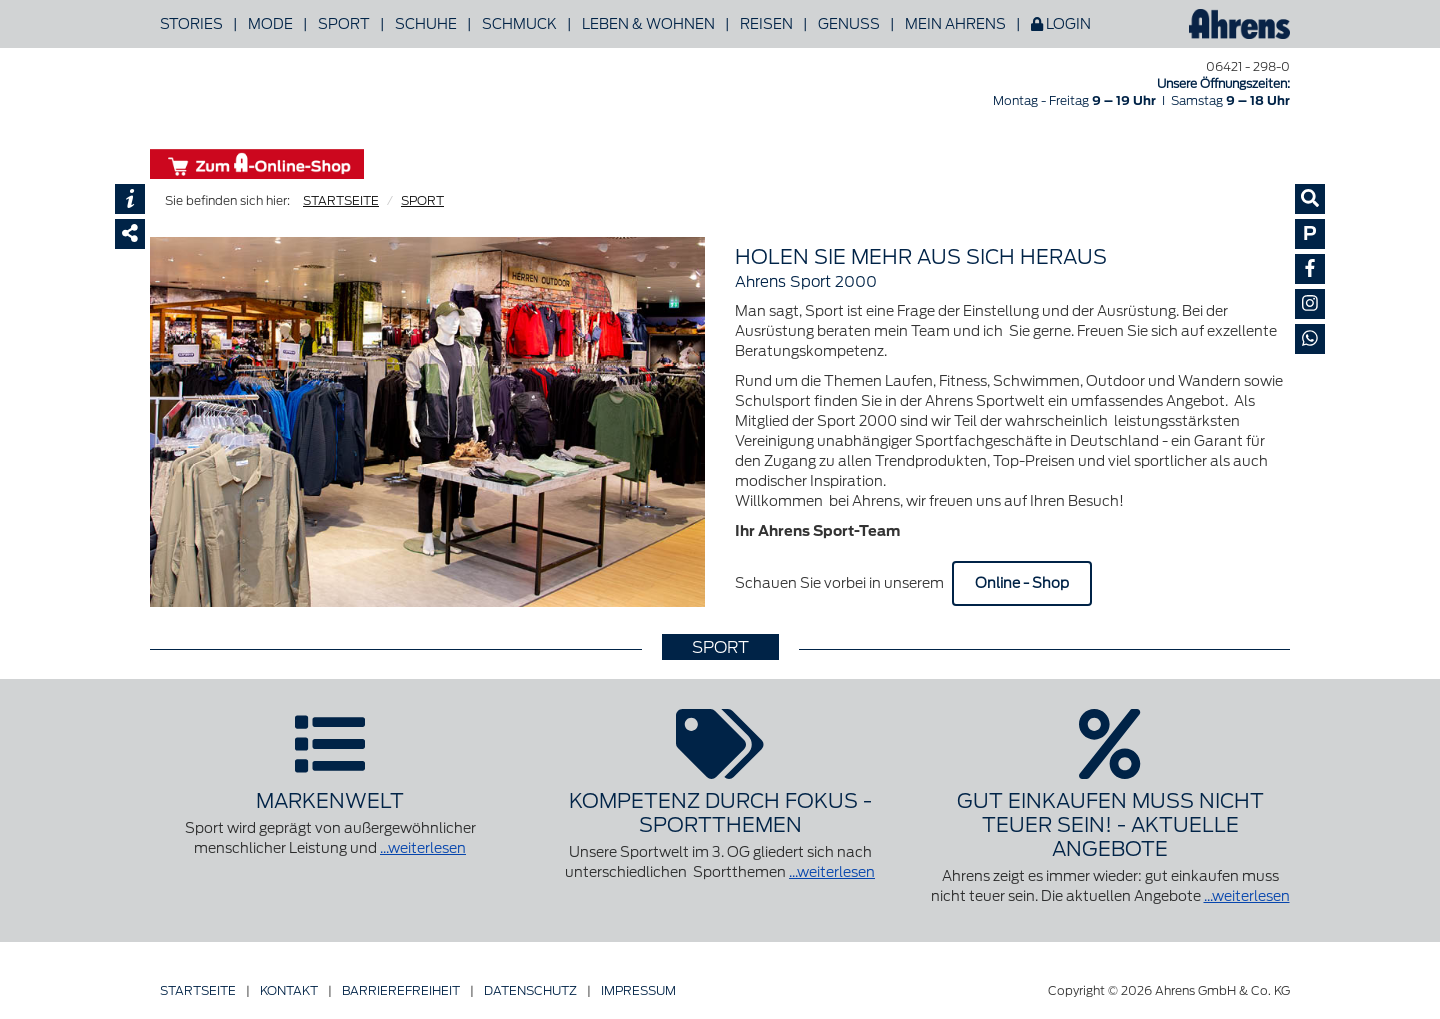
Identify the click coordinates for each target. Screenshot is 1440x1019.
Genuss (849, 24)
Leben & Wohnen (648, 24)
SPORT (422, 200)
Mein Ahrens (955, 24)
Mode (270, 24)
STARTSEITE (341, 200)
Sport (344, 24)
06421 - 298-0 (1248, 66)
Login (1061, 24)
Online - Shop (1022, 583)
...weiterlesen (423, 848)
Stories (191, 24)
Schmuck (519, 24)
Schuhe (426, 24)
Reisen (766, 24)
